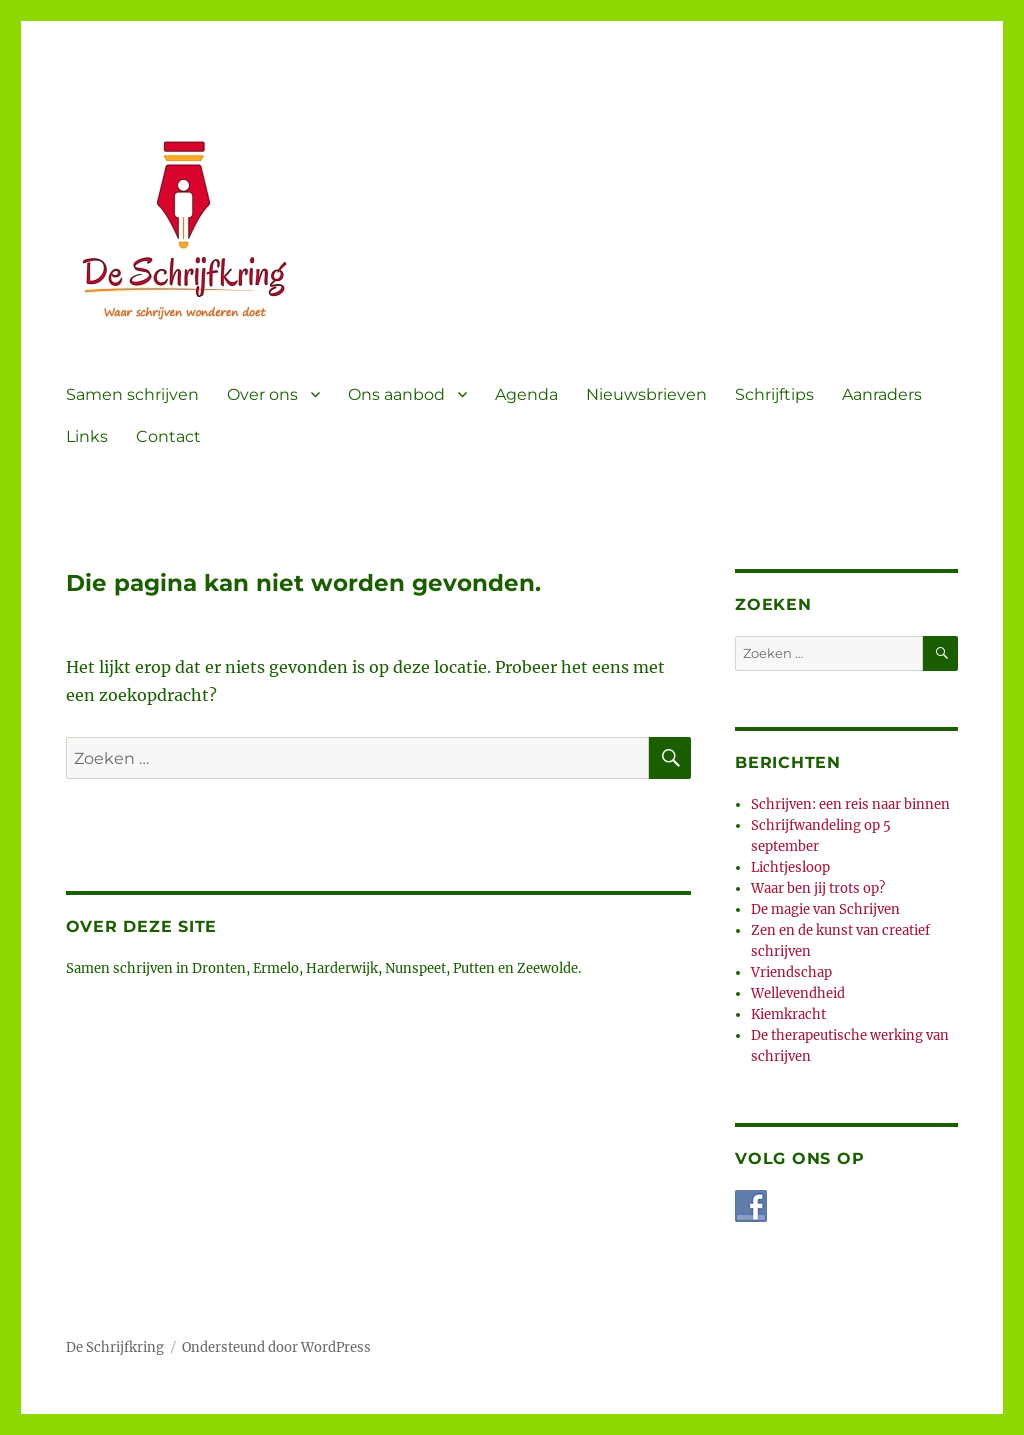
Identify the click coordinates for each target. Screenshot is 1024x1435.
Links (87, 436)
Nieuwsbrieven (646, 394)
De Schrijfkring (115, 1347)
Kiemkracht (788, 1014)
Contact (168, 436)
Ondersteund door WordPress (276, 1347)
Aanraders (882, 394)
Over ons (262, 394)
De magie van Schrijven (825, 909)
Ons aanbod (396, 394)
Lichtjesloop (790, 867)
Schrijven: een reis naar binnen (850, 804)
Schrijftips (774, 394)
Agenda (526, 394)
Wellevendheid (798, 993)
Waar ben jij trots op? (818, 888)
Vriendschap (791, 972)
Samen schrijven (132, 394)
